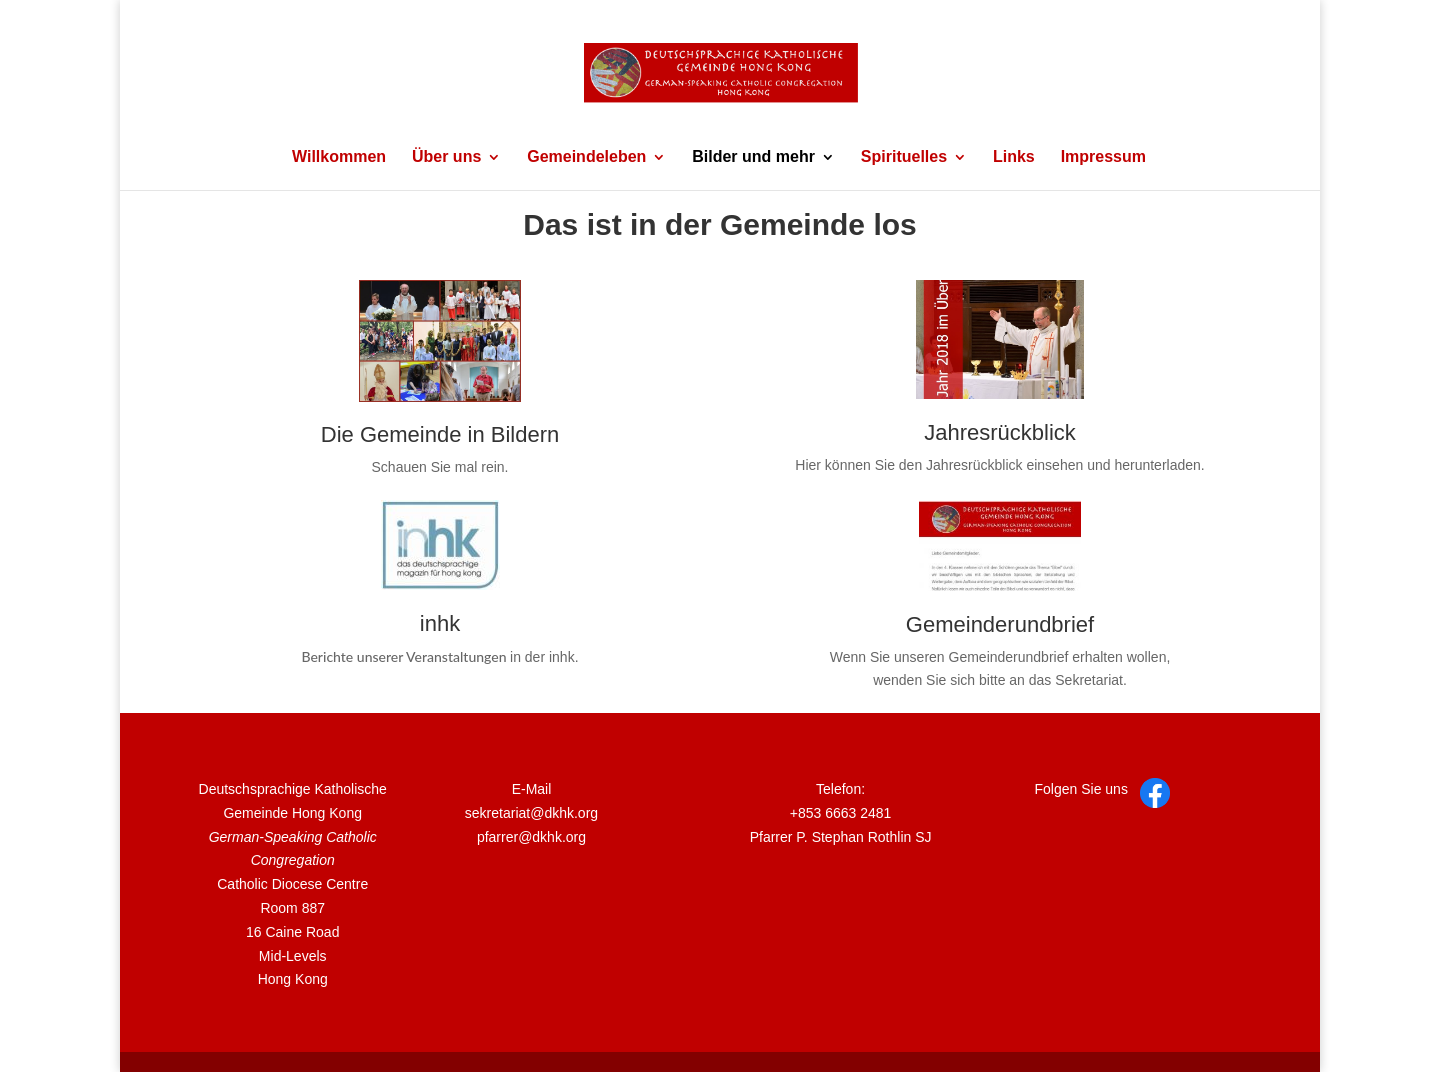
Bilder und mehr (753, 157)
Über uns (446, 157)
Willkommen (339, 157)
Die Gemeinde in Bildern (440, 434)
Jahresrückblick (1000, 432)
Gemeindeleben (586, 157)
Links (1014, 157)
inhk (440, 623)
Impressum (1103, 157)
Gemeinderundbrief (1000, 624)
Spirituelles (904, 157)
